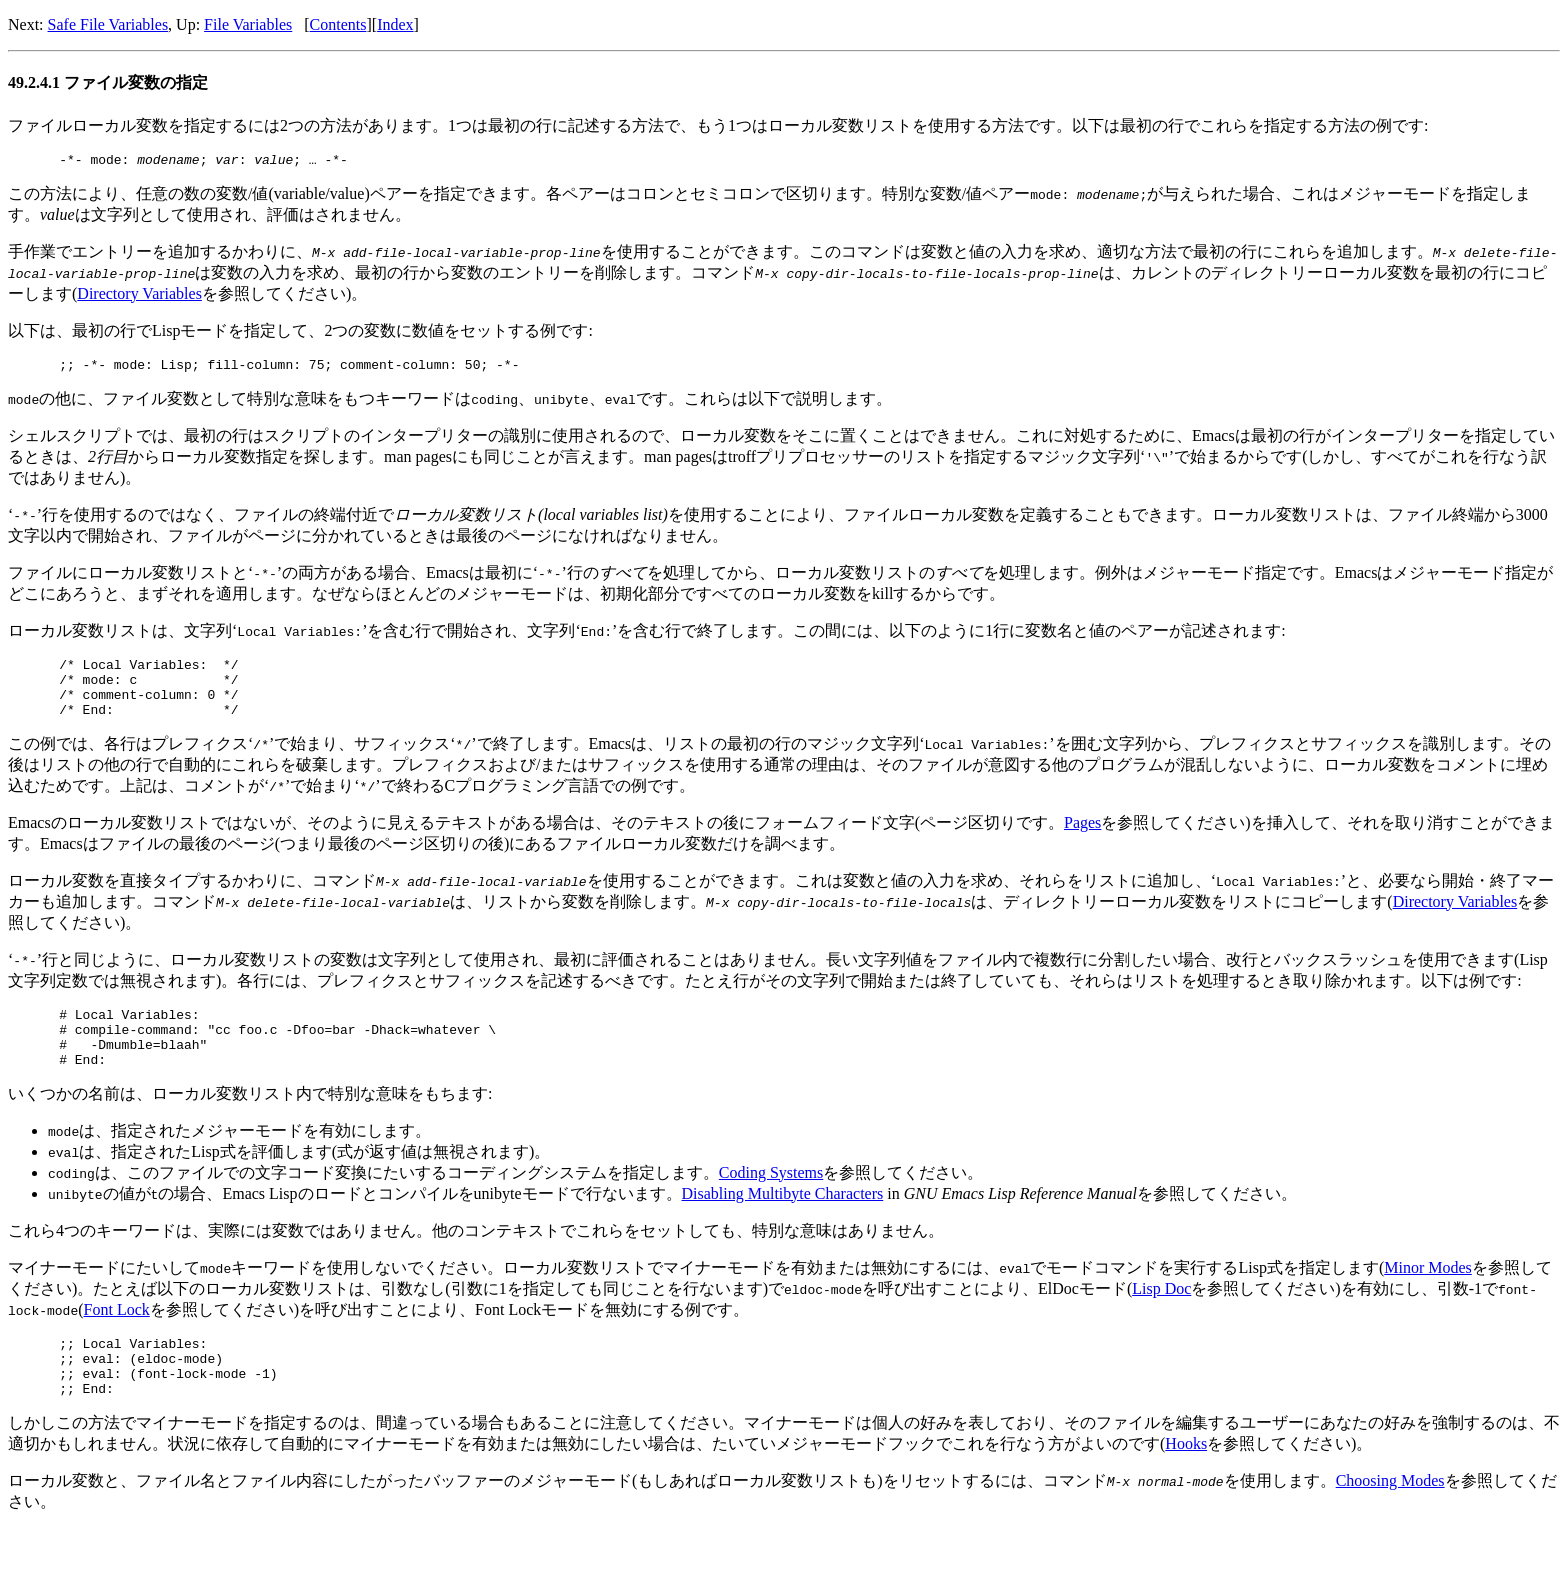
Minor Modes (1428, 1297)
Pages (1082, 840)
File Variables (248, 24)
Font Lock (117, 1339)
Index (395, 24)
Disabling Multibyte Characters (783, 1223)
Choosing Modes (1390, 1522)
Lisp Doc (1161, 1318)
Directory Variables (139, 296)
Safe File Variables (108, 24)
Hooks (1186, 1485)
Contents (338, 24)
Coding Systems (771, 1202)
